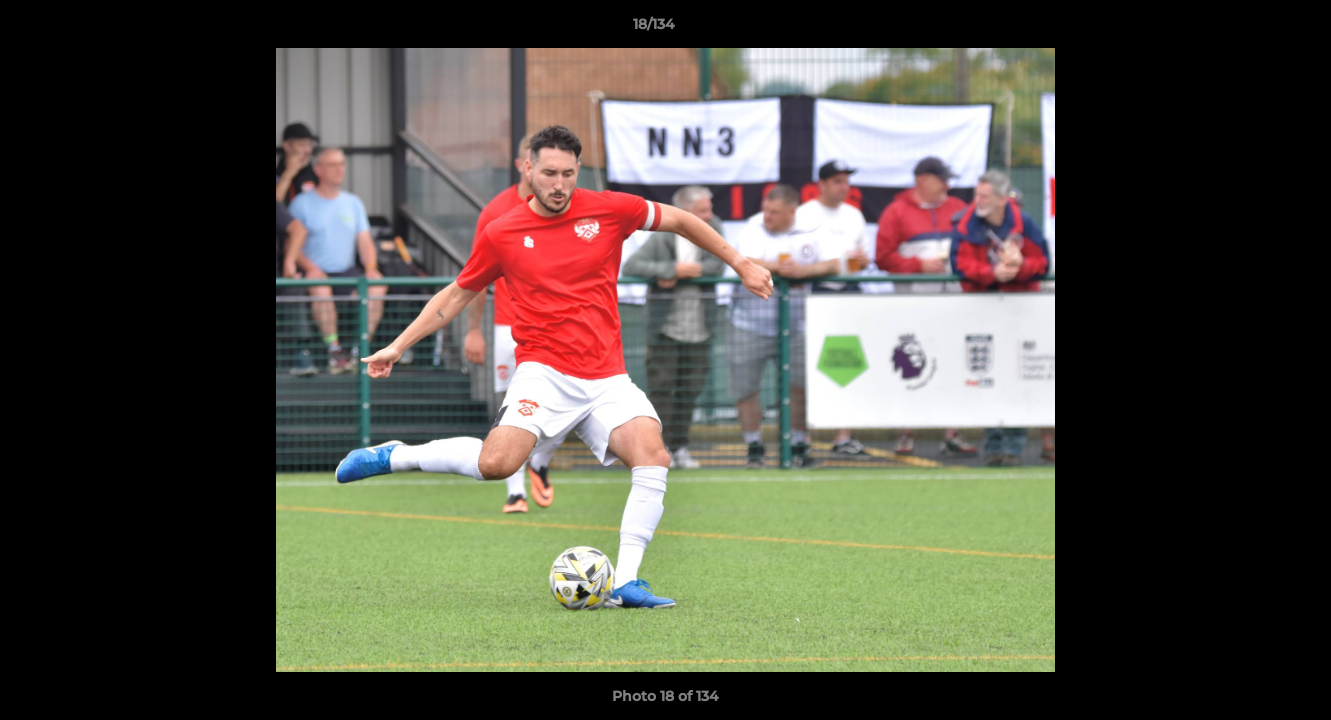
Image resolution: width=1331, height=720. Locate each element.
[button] (1247, 29)
